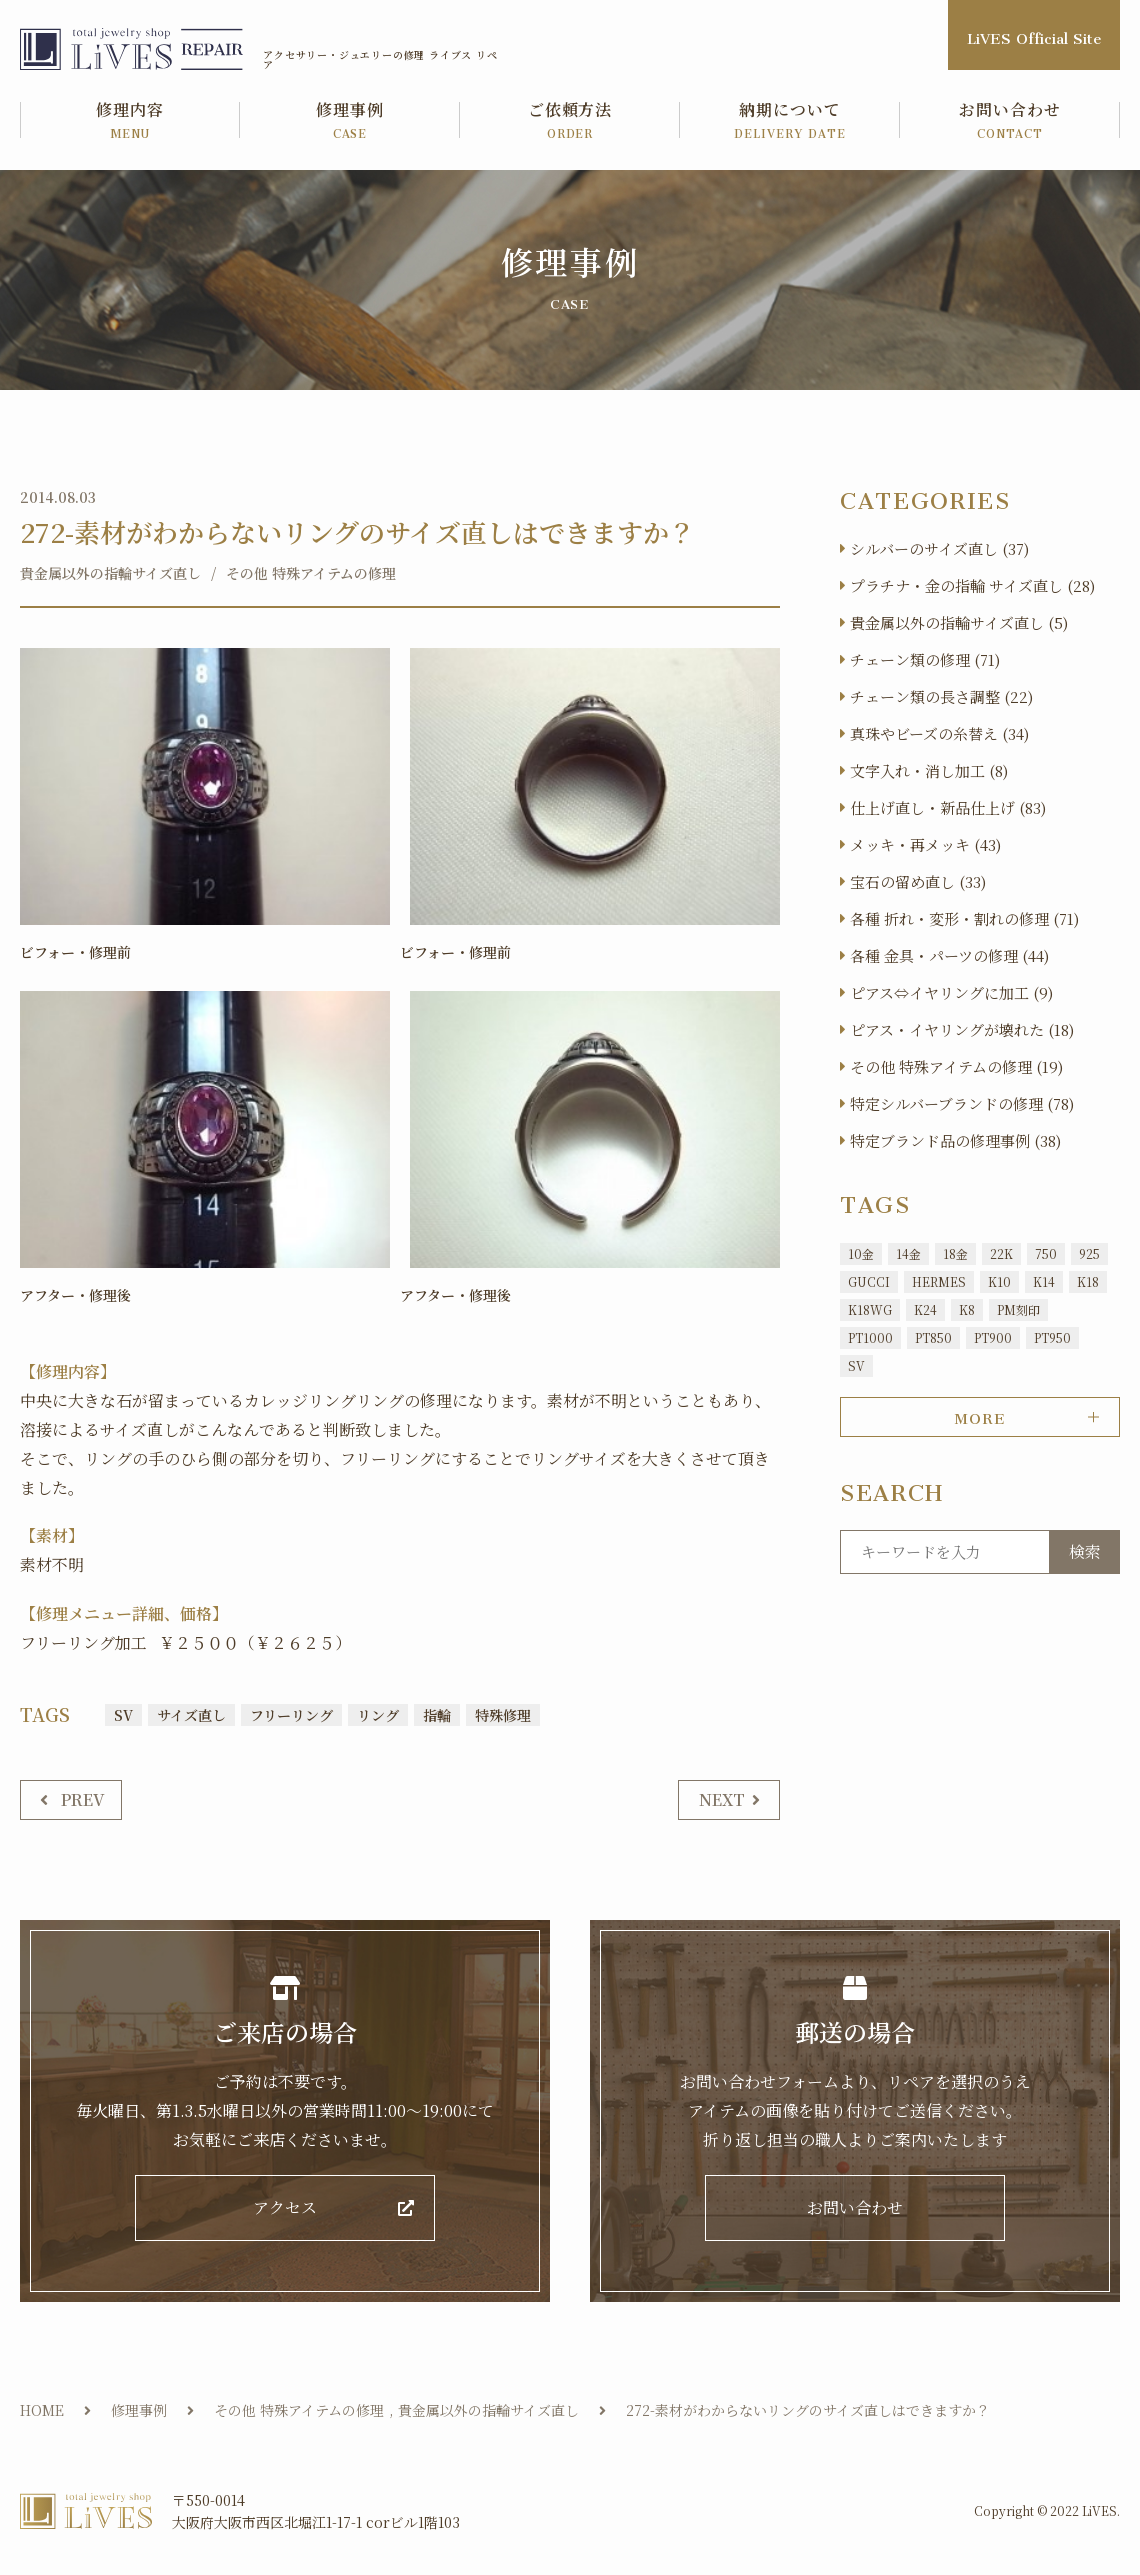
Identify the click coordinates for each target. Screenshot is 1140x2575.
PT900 (993, 1337)
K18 (1088, 1281)
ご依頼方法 (570, 121)
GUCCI (869, 1281)
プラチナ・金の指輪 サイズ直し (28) (972, 585)
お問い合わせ (1010, 121)
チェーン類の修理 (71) (925, 659)
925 (1089, 1253)
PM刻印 (1018, 1309)
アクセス (285, 2208)
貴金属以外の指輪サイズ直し (110, 573)
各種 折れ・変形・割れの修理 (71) (964, 918)
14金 (908, 1253)
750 (1046, 1253)
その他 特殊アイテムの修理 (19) (956, 1066)
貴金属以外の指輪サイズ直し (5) (959, 622)
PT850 (933, 1337)
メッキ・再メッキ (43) (925, 844)
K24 (925, 1309)
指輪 (437, 1714)
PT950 (1052, 1337)
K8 (967, 1309)
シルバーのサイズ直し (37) (939, 548)
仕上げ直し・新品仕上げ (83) (948, 807)
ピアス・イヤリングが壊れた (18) (962, 1029)
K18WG (870, 1309)
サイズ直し (191, 1714)
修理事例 (350, 121)
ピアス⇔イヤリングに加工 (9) (951, 992)
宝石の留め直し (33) (918, 881)
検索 (1085, 1551)
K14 (1044, 1281)
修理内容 (130, 121)
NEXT (722, 1799)
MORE (979, 1415)
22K (1001, 1253)
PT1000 (870, 1337)
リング (378, 1714)
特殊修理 (503, 1714)
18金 (955, 1253)
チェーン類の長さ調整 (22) (941, 696)
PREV (83, 1799)
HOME (42, 2411)
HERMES (939, 1281)
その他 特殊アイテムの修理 (311, 573)
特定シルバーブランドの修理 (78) (962, 1103)
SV (123, 1714)
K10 (999, 1281)
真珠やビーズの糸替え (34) (939, 733)
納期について (790, 121)
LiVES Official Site (1034, 34)
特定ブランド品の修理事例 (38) (955, 1140)
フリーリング (291, 1714)
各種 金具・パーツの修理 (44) (949, 955)
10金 (861, 1253)
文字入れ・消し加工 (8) (929, 770)
